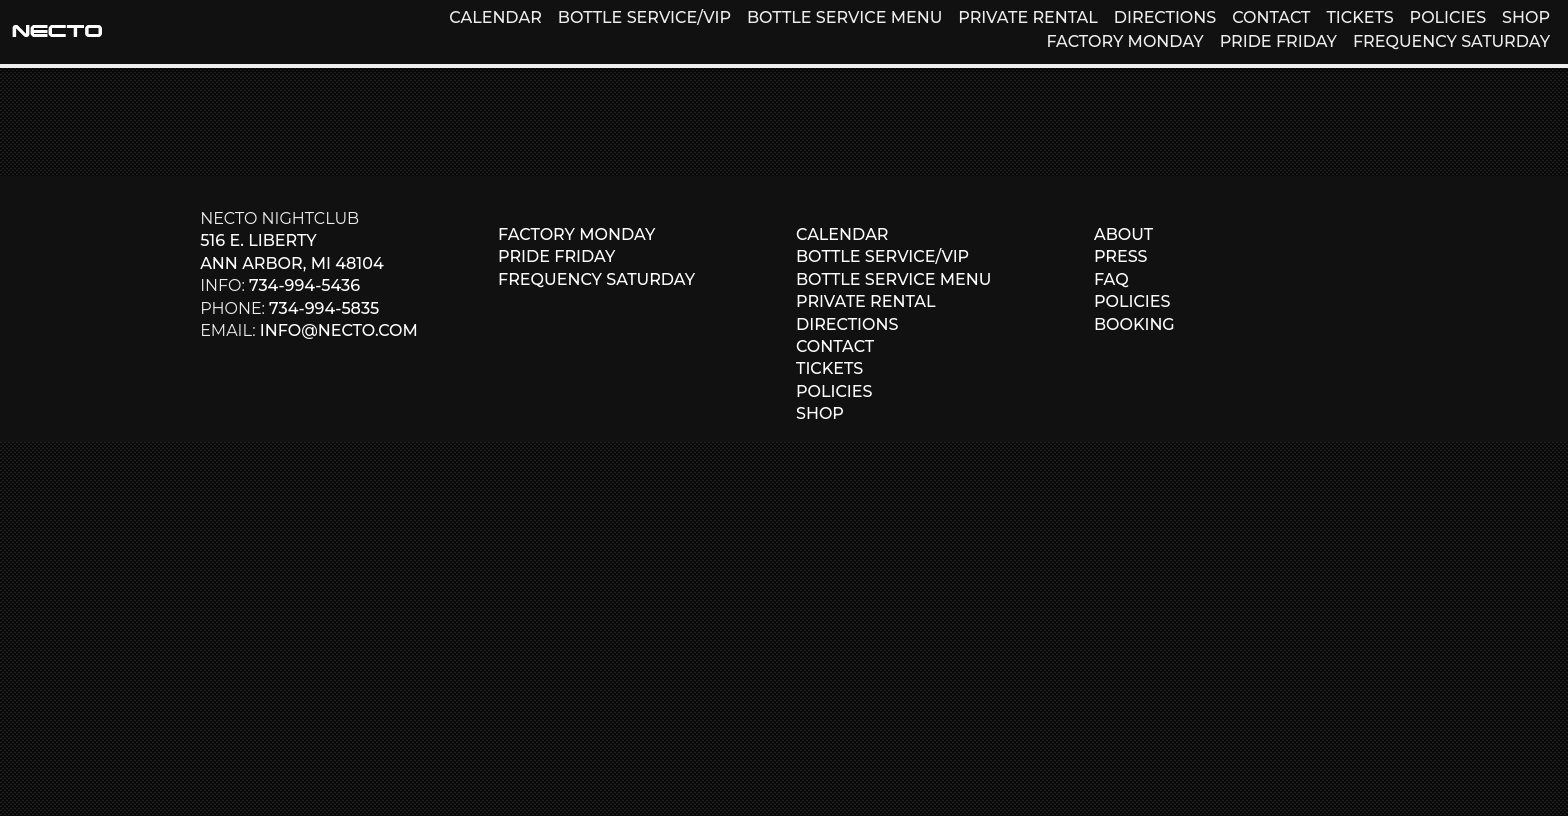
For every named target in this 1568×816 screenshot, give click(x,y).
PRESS (1121, 256)
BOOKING (1134, 324)
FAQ (1111, 279)
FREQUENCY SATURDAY (1451, 41)
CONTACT (1271, 17)
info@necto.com (339, 330)
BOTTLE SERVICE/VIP (644, 17)
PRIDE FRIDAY (1278, 41)
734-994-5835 (324, 308)
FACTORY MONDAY (1124, 41)
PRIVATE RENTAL (1028, 17)
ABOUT (1123, 234)
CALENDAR (495, 17)
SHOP (1526, 17)
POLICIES (1448, 17)
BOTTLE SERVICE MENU (844, 17)
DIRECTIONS (1165, 17)
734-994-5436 (304, 285)
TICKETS (1359, 17)
